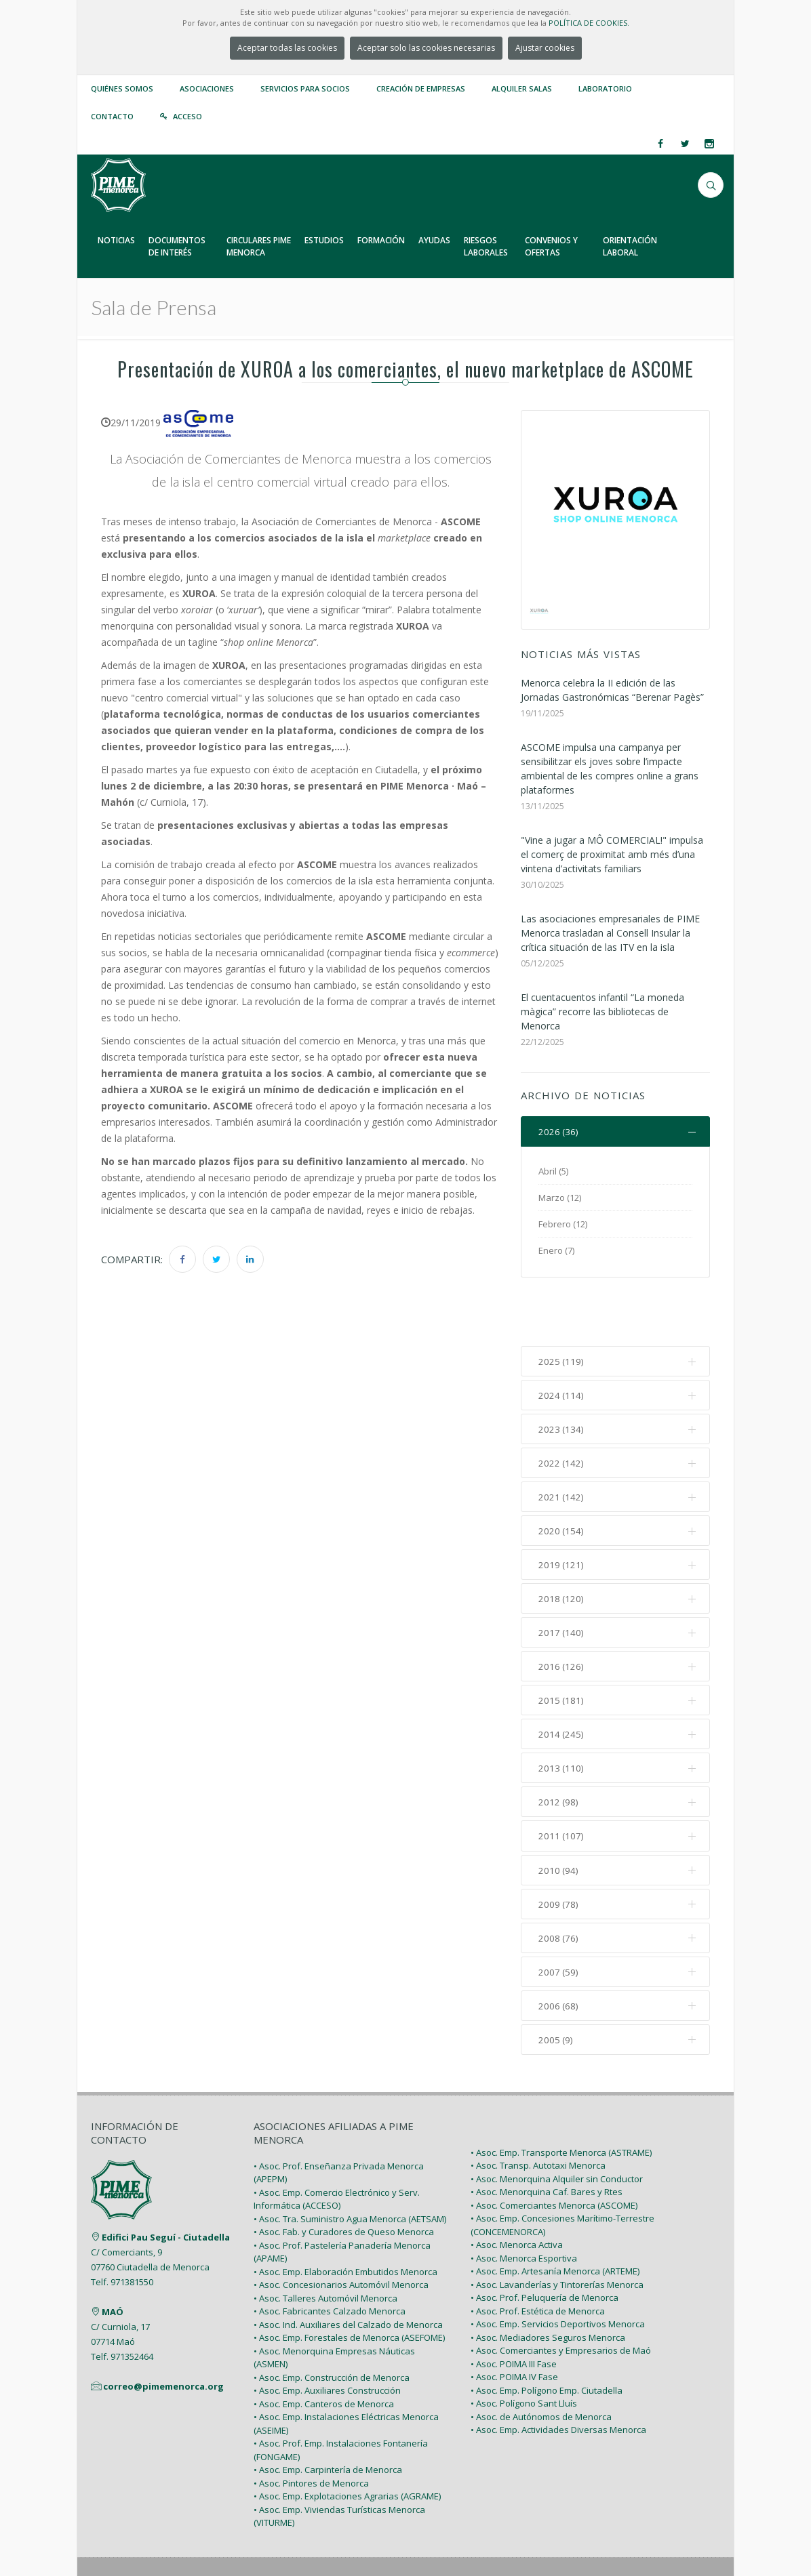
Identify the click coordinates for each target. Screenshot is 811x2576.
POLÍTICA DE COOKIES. (589, 23)
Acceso (187, 116)
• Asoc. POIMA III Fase (514, 2313)
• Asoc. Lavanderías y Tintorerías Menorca (557, 2234)
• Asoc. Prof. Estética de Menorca (538, 2260)
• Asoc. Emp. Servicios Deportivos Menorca (558, 2274)
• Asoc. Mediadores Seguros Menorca (548, 2287)
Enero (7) (556, 1251)
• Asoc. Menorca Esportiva (524, 2207)
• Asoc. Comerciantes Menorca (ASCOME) (554, 2154)
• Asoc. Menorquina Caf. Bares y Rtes (546, 2141)
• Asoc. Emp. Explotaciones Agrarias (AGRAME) (347, 2446)
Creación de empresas (420, 88)
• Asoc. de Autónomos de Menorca (541, 2366)
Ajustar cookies (544, 48)
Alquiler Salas (522, 88)
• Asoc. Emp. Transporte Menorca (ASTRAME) (561, 2101)
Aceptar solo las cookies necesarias (426, 48)
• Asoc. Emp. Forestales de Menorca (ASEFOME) (349, 2287)
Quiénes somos (122, 88)
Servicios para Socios (305, 88)
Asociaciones (207, 88)
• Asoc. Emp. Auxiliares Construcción (327, 2340)
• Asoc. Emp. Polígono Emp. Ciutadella (546, 2339)
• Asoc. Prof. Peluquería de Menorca (544, 2247)
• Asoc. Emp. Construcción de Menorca (332, 2327)
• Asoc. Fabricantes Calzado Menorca (330, 2261)
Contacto (112, 116)
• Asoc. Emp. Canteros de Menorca (324, 2353)
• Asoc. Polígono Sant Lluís (524, 2353)
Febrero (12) (562, 1225)
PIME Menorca (189, 2534)
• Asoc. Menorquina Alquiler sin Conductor (557, 2128)
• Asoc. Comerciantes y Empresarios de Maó (561, 2300)
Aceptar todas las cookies (287, 48)
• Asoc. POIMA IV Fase (514, 2327)
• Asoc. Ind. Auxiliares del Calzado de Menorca (348, 2274)
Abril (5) (553, 1172)
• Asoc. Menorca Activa (517, 2194)
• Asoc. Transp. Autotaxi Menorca (538, 2115)
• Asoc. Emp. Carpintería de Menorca (328, 2419)
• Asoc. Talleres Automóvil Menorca (325, 2247)
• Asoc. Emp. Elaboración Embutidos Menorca (345, 2221)
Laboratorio (605, 88)
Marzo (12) (559, 1198)
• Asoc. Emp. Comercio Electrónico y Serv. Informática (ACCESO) (337, 2148)
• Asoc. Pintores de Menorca (311, 2432)
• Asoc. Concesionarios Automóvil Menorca (341, 2234)
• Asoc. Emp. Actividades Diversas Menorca (558, 2379)
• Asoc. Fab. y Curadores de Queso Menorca (344, 2181)
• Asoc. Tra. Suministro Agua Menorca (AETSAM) (350, 2168)
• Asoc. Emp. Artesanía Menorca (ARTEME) (555, 2221)
